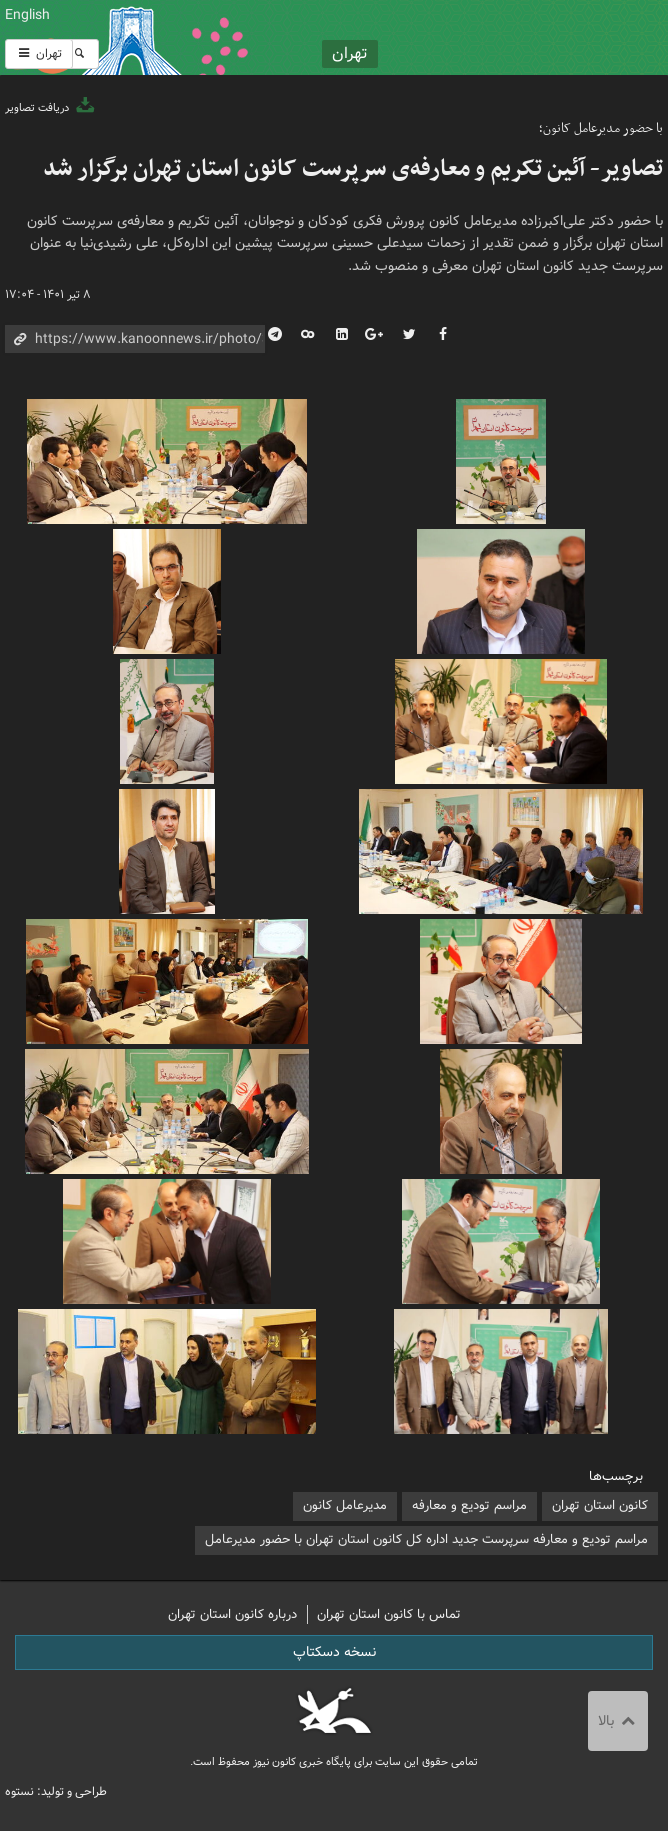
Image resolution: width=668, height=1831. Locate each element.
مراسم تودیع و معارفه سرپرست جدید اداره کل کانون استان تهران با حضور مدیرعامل (426, 1539)
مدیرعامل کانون (345, 1505)
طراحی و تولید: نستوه (56, 1791)
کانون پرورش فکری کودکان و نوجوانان (445, 37)
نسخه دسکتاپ (334, 1652)
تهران (39, 53)
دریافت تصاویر (51, 108)
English (27, 15)
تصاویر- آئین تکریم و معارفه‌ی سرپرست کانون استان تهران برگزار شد (353, 169)
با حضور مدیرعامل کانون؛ (601, 128)
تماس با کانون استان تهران (389, 1614)
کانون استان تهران (600, 1505)
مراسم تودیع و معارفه (469, 1505)
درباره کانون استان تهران (232, 1614)
